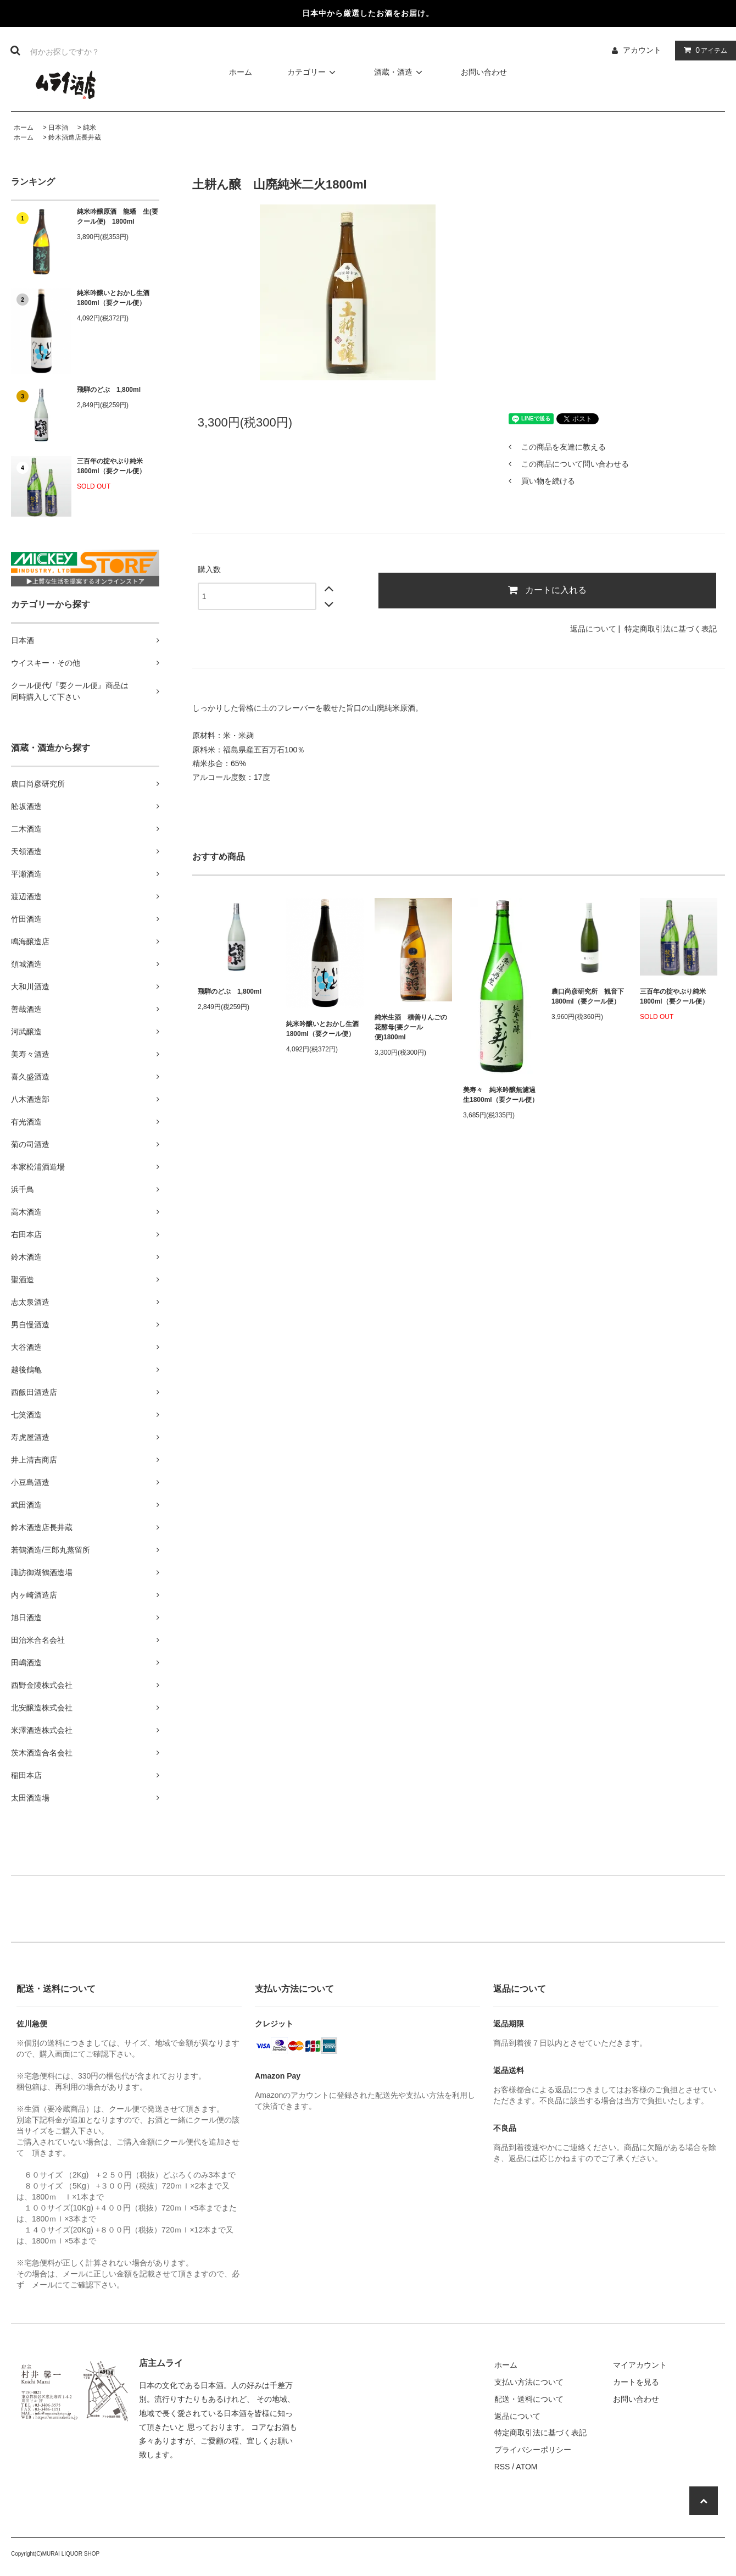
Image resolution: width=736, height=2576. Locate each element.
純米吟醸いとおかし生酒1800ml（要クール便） (113, 298)
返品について (593, 628)
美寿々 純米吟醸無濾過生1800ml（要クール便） (500, 1095)
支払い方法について (529, 2382)
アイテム (703, 50)
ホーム (240, 72)
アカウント (642, 50)
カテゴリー (313, 72)
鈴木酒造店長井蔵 (74, 137)
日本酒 (58, 127)
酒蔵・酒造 (400, 72)
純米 (89, 127)
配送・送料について (529, 2399)
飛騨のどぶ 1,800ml (109, 390)
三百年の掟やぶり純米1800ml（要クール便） (111, 466)
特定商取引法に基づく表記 (671, 628)
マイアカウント (640, 2365)
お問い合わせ (484, 72)
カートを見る (636, 2382)
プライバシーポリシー (532, 2449)
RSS (502, 2466)
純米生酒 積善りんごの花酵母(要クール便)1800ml (411, 1027)
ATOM (526, 2466)
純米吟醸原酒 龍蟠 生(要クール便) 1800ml (117, 216)
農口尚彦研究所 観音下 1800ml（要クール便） (587, 996)
